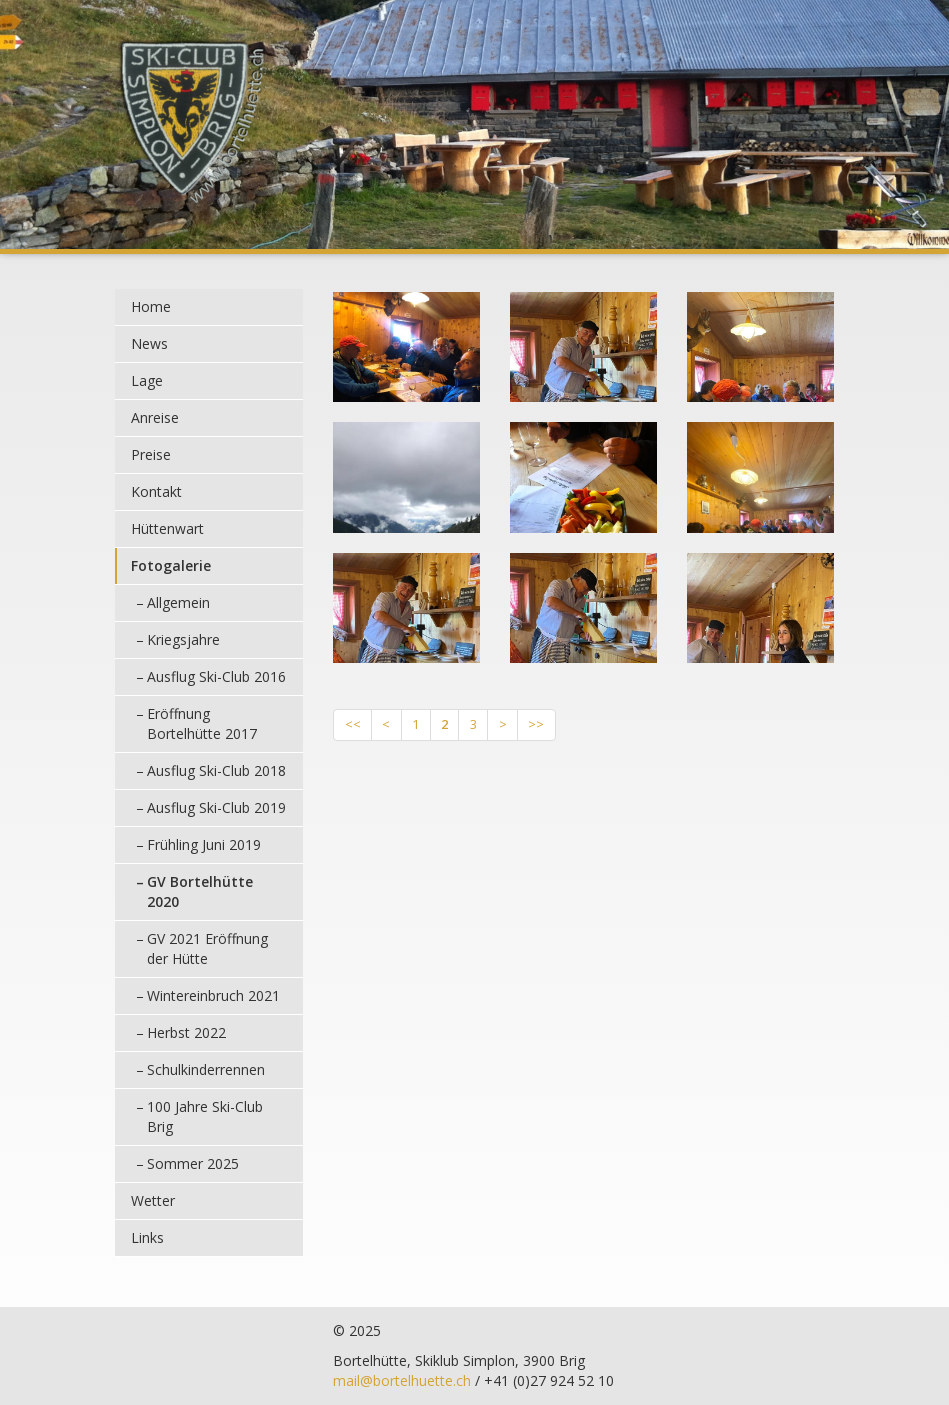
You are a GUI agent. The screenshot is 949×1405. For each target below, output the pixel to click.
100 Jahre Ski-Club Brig (205, 1116)
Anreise (155, 417)
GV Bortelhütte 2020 (200, 891)
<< (353, 724)
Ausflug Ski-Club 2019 (216, 807)
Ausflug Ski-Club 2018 (216, 770)
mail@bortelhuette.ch (402, 1380)
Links (147, 1237)
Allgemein (178, 602)
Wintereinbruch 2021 (213, 995)
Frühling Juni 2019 (204, 844)
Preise (151, 454)
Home (151, 306)
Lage (147, 380)
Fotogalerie (171, 565)
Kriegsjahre (183, 639)
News (149, 343)
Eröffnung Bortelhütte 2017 (202, 723)
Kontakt (156, 491)
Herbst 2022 (186, 1032)
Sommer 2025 (193, 1163)
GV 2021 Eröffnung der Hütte (207, 948)
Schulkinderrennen (206, 1069)
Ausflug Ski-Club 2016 (216, 676)
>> (536, 724)
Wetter (153, 1200)
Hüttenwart (167, 528)
